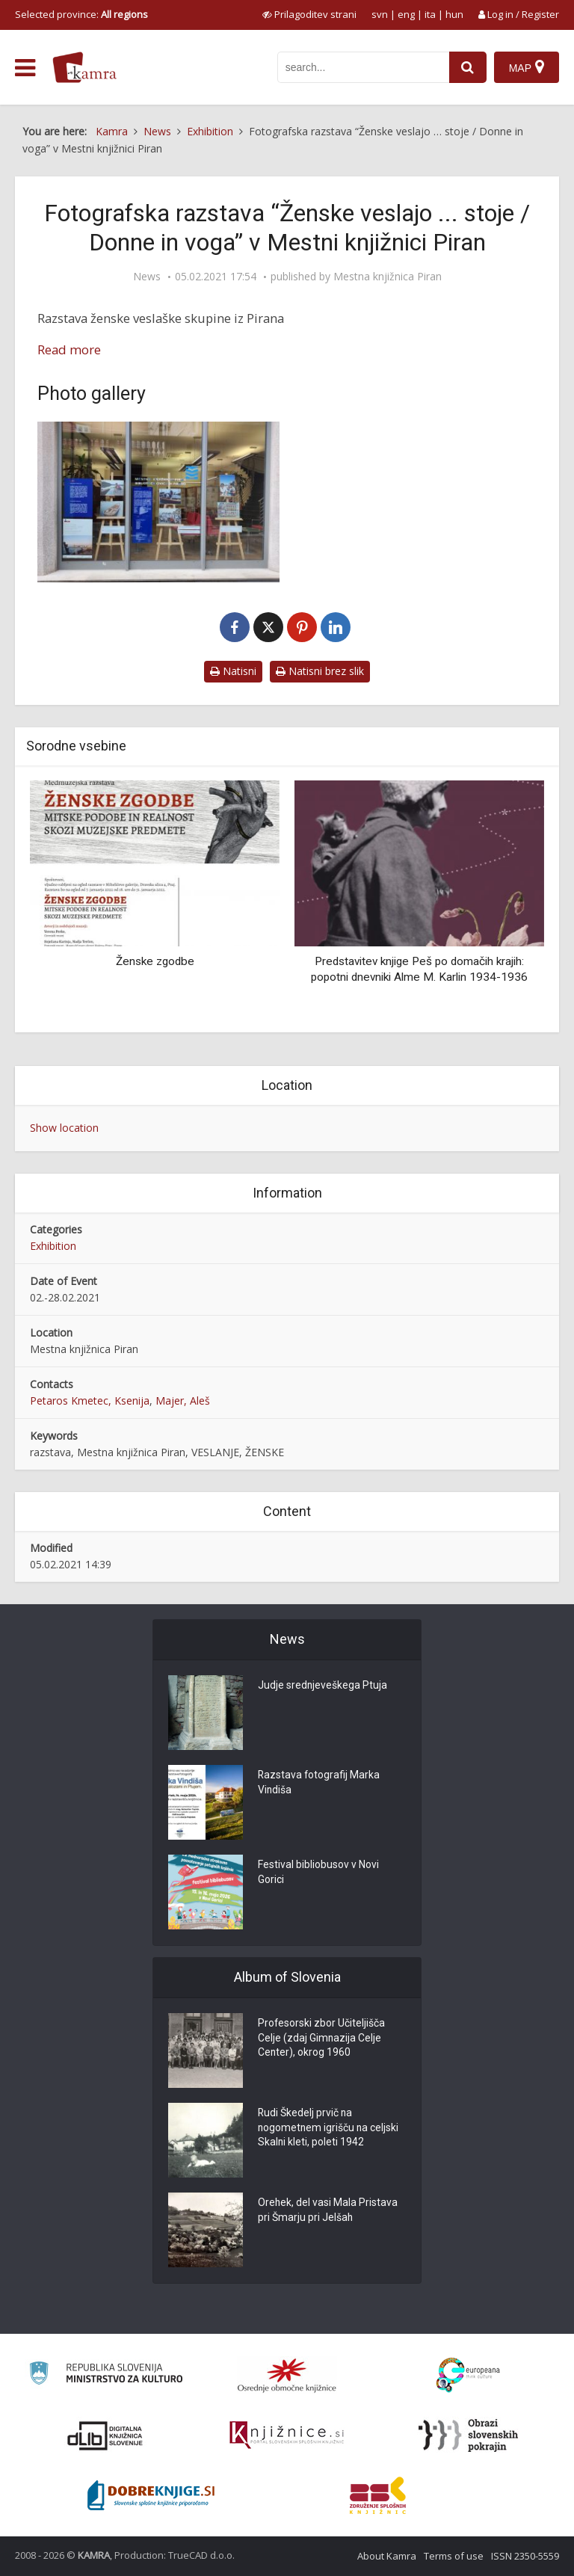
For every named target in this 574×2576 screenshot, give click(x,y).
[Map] (526, 67)
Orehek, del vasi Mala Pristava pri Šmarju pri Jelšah (328, 2211)
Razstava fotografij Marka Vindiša (319, 1783)
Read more (69, 349)
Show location (64, 1128)
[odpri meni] (25, 68)
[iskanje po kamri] (363, 67)
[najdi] (468, 67)
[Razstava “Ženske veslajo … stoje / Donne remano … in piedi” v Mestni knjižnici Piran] (158, 502)
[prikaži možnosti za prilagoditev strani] (309, 14)
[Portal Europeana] (468, 2375)
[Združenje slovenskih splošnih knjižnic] (287, 2435)
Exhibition (53, 1246)
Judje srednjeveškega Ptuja (323, 1686)
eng (406, 14)
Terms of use (454, 2556)
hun (454, 14)
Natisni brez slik (320, 671)
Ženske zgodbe (155, 961)
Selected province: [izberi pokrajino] (81, 14)
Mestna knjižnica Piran (387, 276)
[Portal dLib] (105, 2435)
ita (430, 14)
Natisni (233, 671)
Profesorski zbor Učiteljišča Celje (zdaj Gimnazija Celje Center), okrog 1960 (322, 2039)
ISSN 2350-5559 (525, 2556)
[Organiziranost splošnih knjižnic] (287, 2375)
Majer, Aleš (182, 1400)
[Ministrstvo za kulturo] (106, 2375)
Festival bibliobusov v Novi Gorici (318, 1873)
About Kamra (386, 2556)
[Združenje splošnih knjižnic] (378, 2495)
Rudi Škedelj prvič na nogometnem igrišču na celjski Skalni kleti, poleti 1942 (329, 2129)
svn (379, 14)
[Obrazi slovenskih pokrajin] (468, 2435)
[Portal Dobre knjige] (151, 2495)
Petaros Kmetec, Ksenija (89, 1400)
